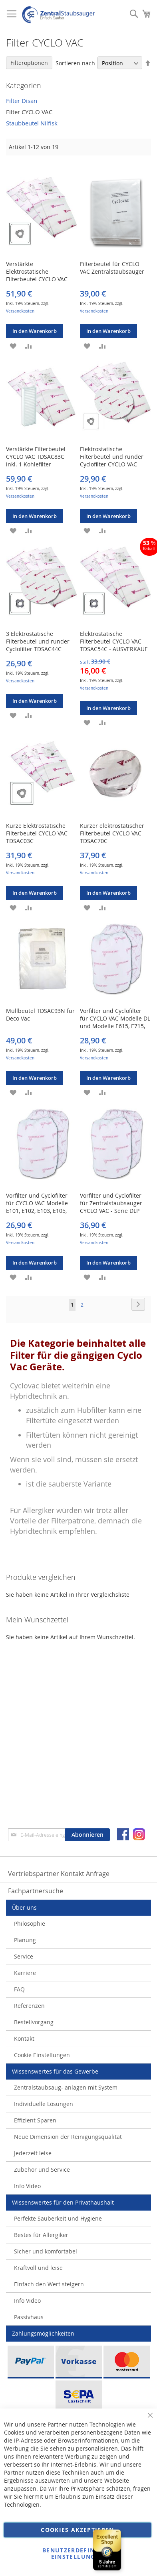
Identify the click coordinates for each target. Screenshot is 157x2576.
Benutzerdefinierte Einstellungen (77, 2553)
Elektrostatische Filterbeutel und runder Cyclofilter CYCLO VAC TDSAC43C (111, 460)
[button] (13, 345)
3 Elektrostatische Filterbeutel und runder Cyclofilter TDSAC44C (38, 641)
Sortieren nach (75, 63)
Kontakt (24, 2038)
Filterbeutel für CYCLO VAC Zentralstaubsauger (112, 267)
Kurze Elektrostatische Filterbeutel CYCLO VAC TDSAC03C (37, 833)
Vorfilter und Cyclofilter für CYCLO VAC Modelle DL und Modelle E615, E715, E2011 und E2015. (115, 1022)
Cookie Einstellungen (42, 2055)
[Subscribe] (87, 1834)
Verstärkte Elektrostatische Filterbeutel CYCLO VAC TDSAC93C (37, 275)
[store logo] (58, 15)
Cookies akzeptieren (77, 2530)
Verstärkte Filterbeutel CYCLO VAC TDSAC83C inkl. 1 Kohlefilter (36, 456)
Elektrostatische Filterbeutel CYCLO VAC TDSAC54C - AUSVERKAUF (113, 641)
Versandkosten (20, 311)
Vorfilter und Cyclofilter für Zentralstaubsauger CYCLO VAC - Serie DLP (111, 1203)
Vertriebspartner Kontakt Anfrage (58, 1873)
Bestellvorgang (34, 2022)
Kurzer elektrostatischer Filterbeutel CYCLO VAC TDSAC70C (112, 833)
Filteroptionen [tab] (29, 63)
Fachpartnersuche (35, 1890)
